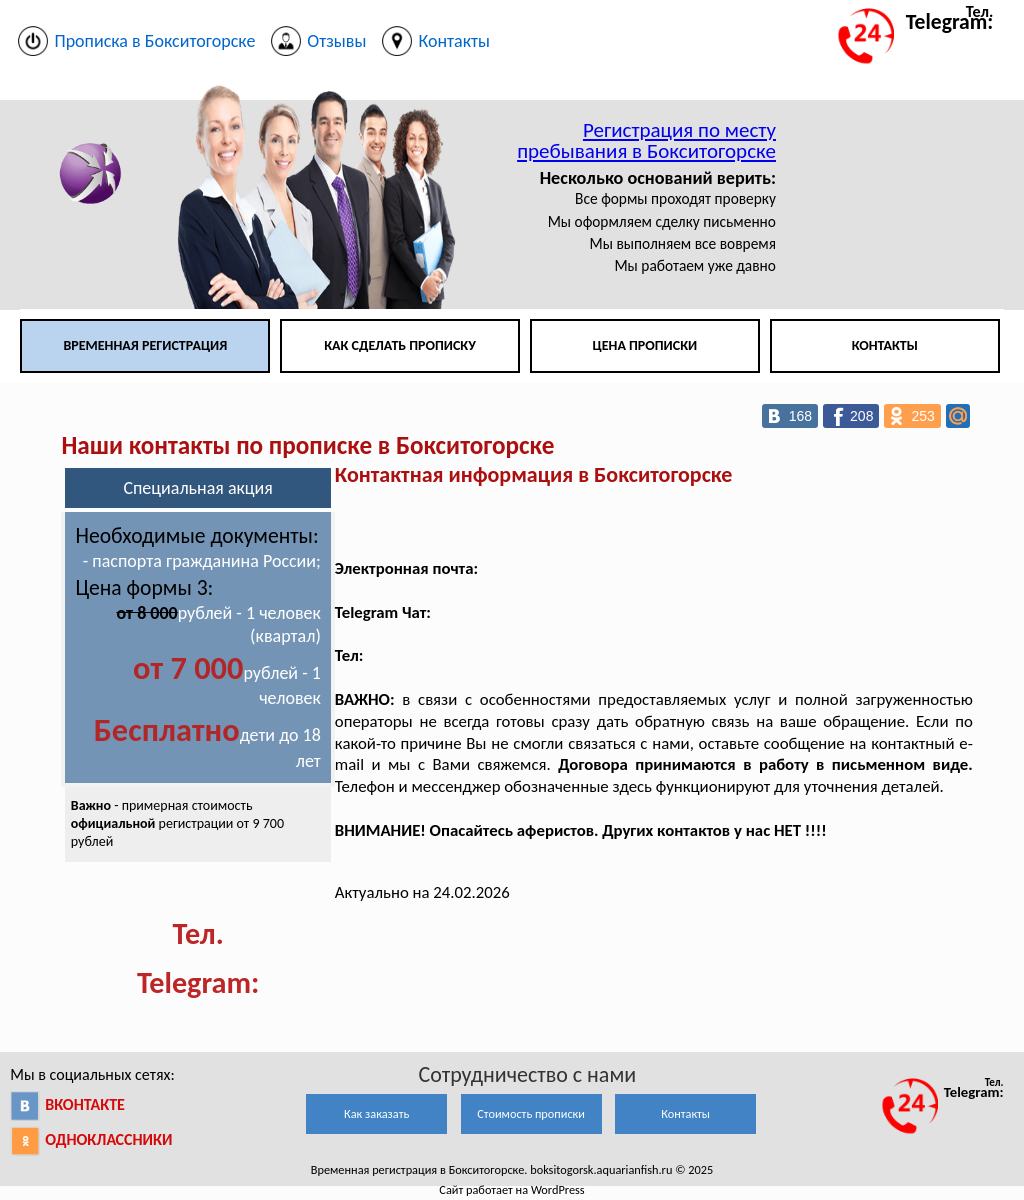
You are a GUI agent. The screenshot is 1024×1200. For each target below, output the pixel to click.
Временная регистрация (145, 345)
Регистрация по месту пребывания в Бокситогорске (646, 140)
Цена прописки (645, 345)
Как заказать (376, 1113)
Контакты (885, 345)
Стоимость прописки (531, 1113)
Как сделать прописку (400, 345)
